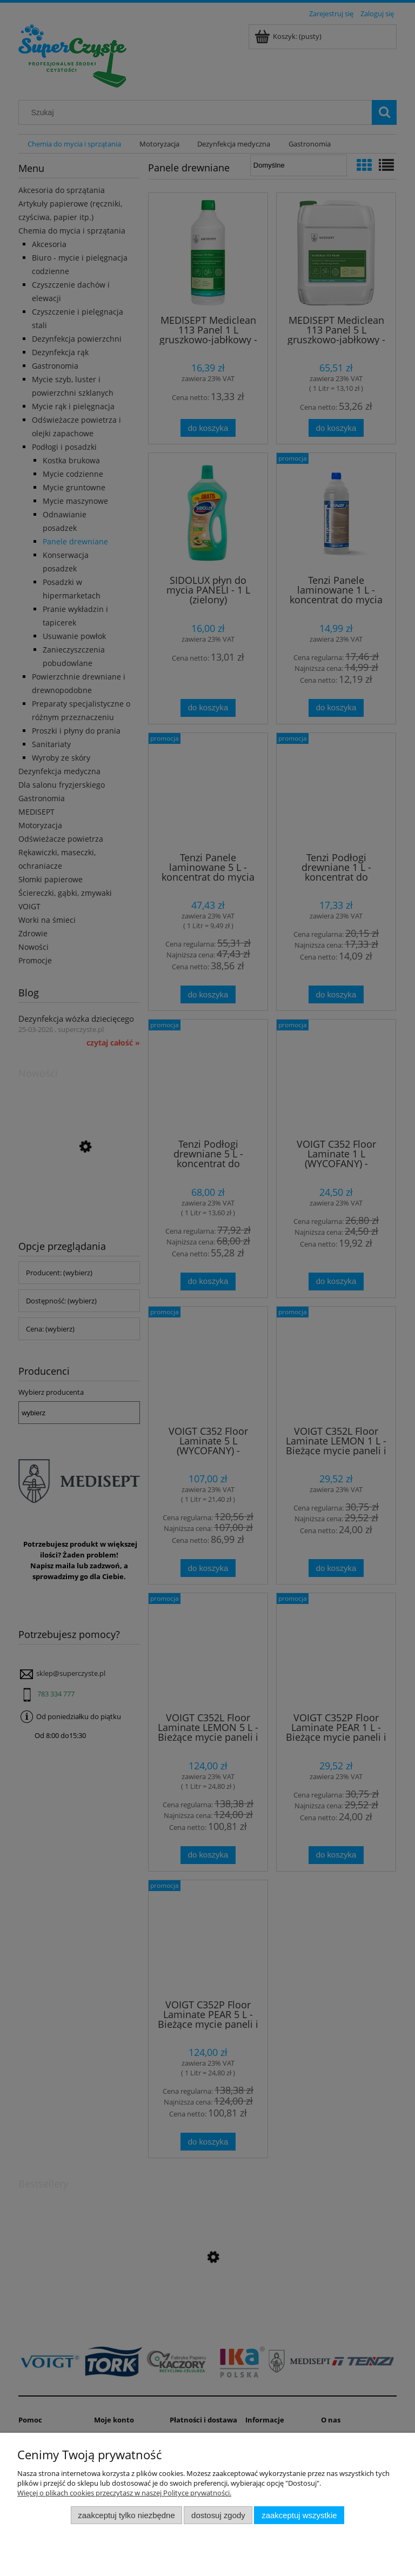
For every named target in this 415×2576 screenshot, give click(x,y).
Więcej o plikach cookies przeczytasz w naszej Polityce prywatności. (124, 2493)
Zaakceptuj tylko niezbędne (126, 2515)
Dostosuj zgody (218, 2515)
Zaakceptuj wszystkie (299, 2515)
